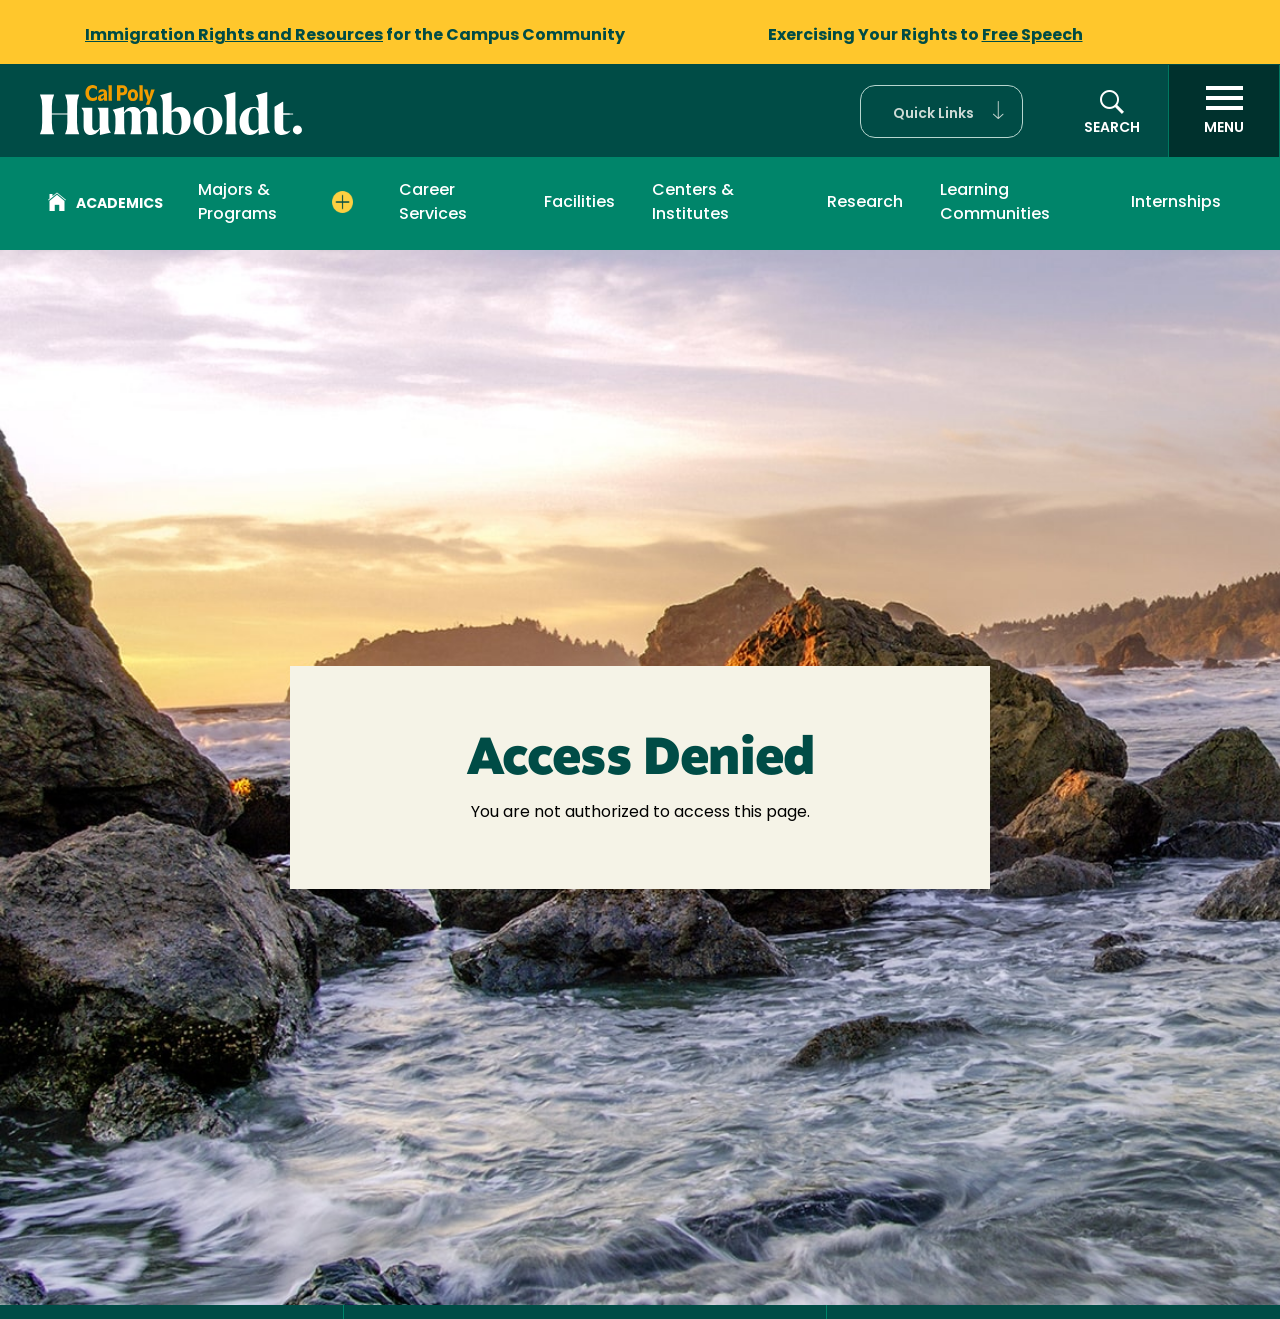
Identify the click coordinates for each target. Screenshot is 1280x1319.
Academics (105, 205)
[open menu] (1224, 111)
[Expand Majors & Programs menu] (343, 202)
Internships (1176, 203)
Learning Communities (995, 203)
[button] (941, 111)
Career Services (433, 203)
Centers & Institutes (693, 203)
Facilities (579, 203)
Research (865, 203)
